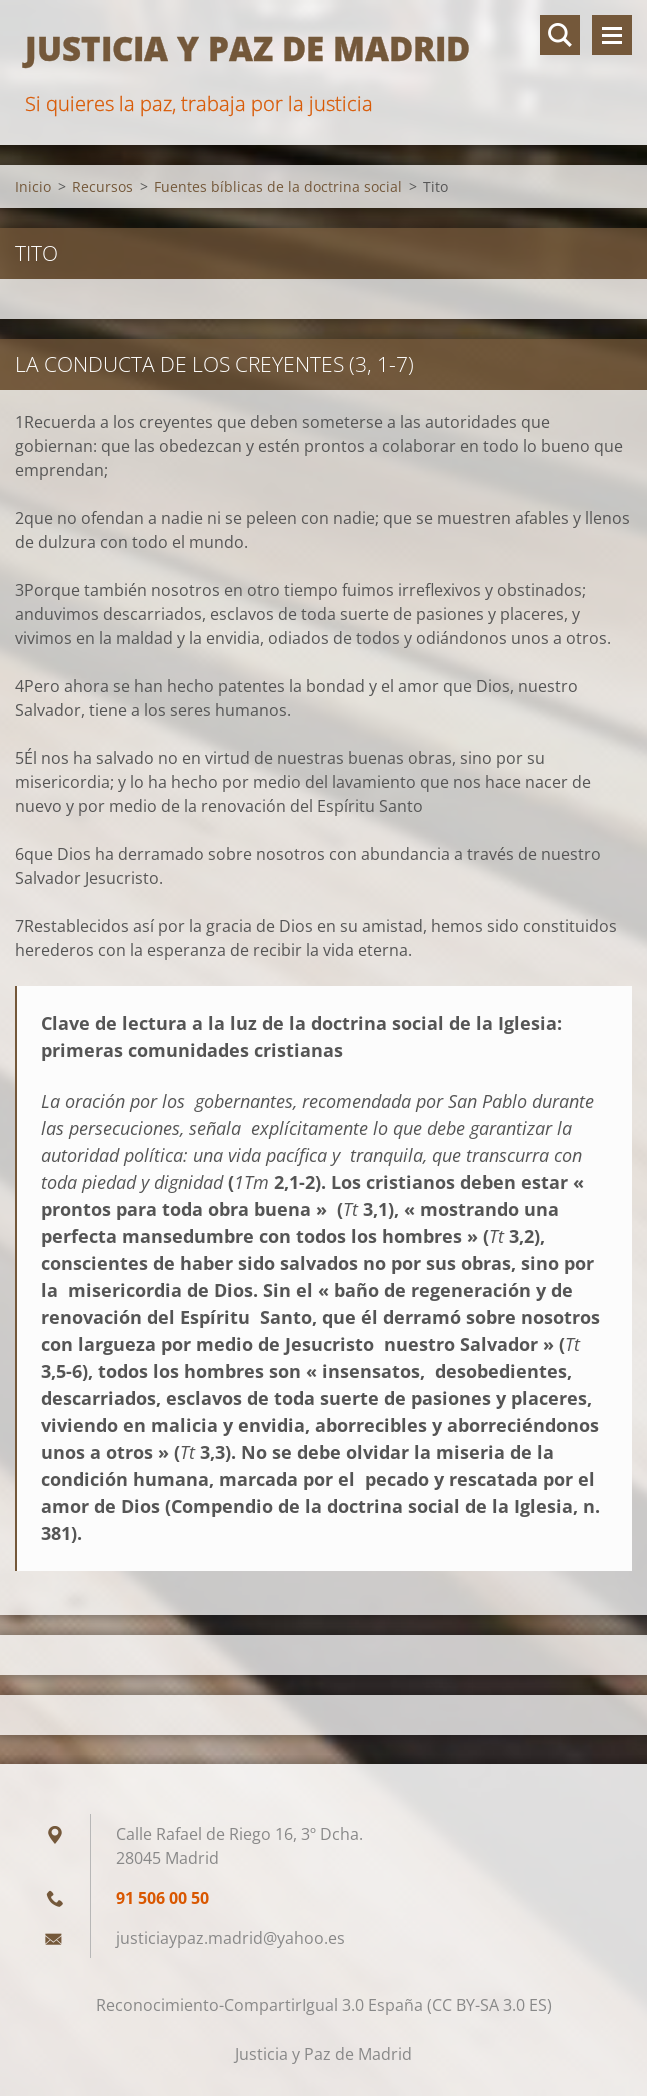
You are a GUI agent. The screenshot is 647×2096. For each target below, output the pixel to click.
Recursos (102, 186)
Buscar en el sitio (560, 35)
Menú (612, 35)
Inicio (33, 186)
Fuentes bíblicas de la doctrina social (278, 186)
